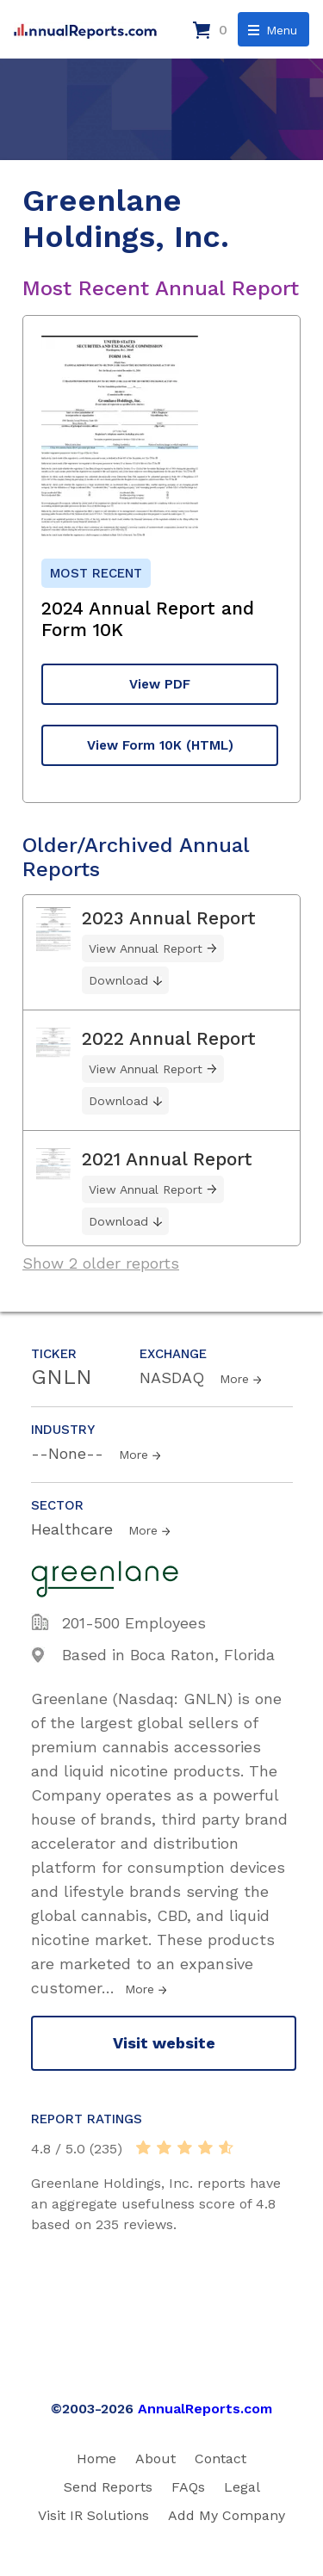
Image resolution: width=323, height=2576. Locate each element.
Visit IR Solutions (93, 2515)
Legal (242, 2487)
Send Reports (108, 2487)
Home (96, 2458)
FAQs (188, 2487)
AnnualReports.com (205, 2408)
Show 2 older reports (100, 1263)
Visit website (164, 2043)
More (234, 1379)
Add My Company (226, 2515)
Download (118, 980)
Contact (220, 2458)
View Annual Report (145, 948)
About (155, 2458)
